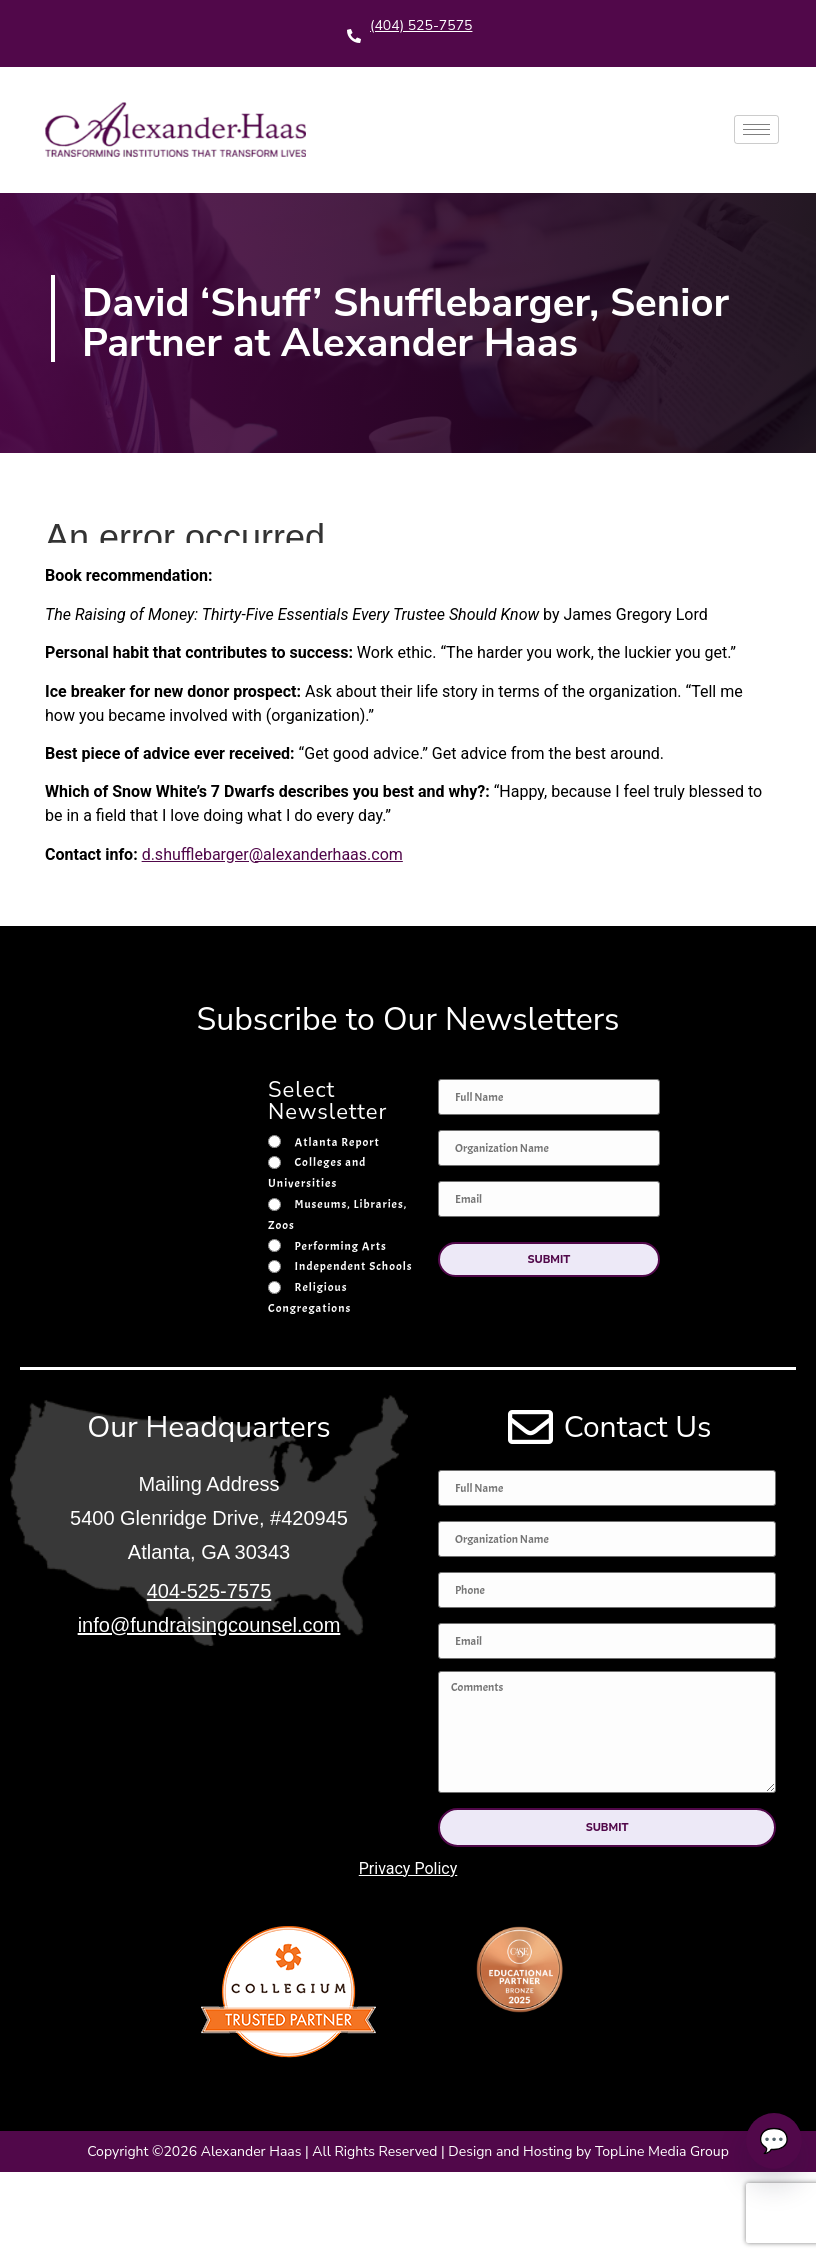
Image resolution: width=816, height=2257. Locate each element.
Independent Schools (354, 1266)
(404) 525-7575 (421, 25)
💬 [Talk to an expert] (767, 2141)
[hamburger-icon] (756, 129)
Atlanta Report (337, 1142)
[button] (549, 1259)
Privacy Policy (408, 1868)
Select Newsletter (327, 1103)
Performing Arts (341, 1246)
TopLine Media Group (662, 2151)
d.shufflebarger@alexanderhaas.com (272, 854)
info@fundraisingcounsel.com (209, 1625)
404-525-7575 (209, 1591)
